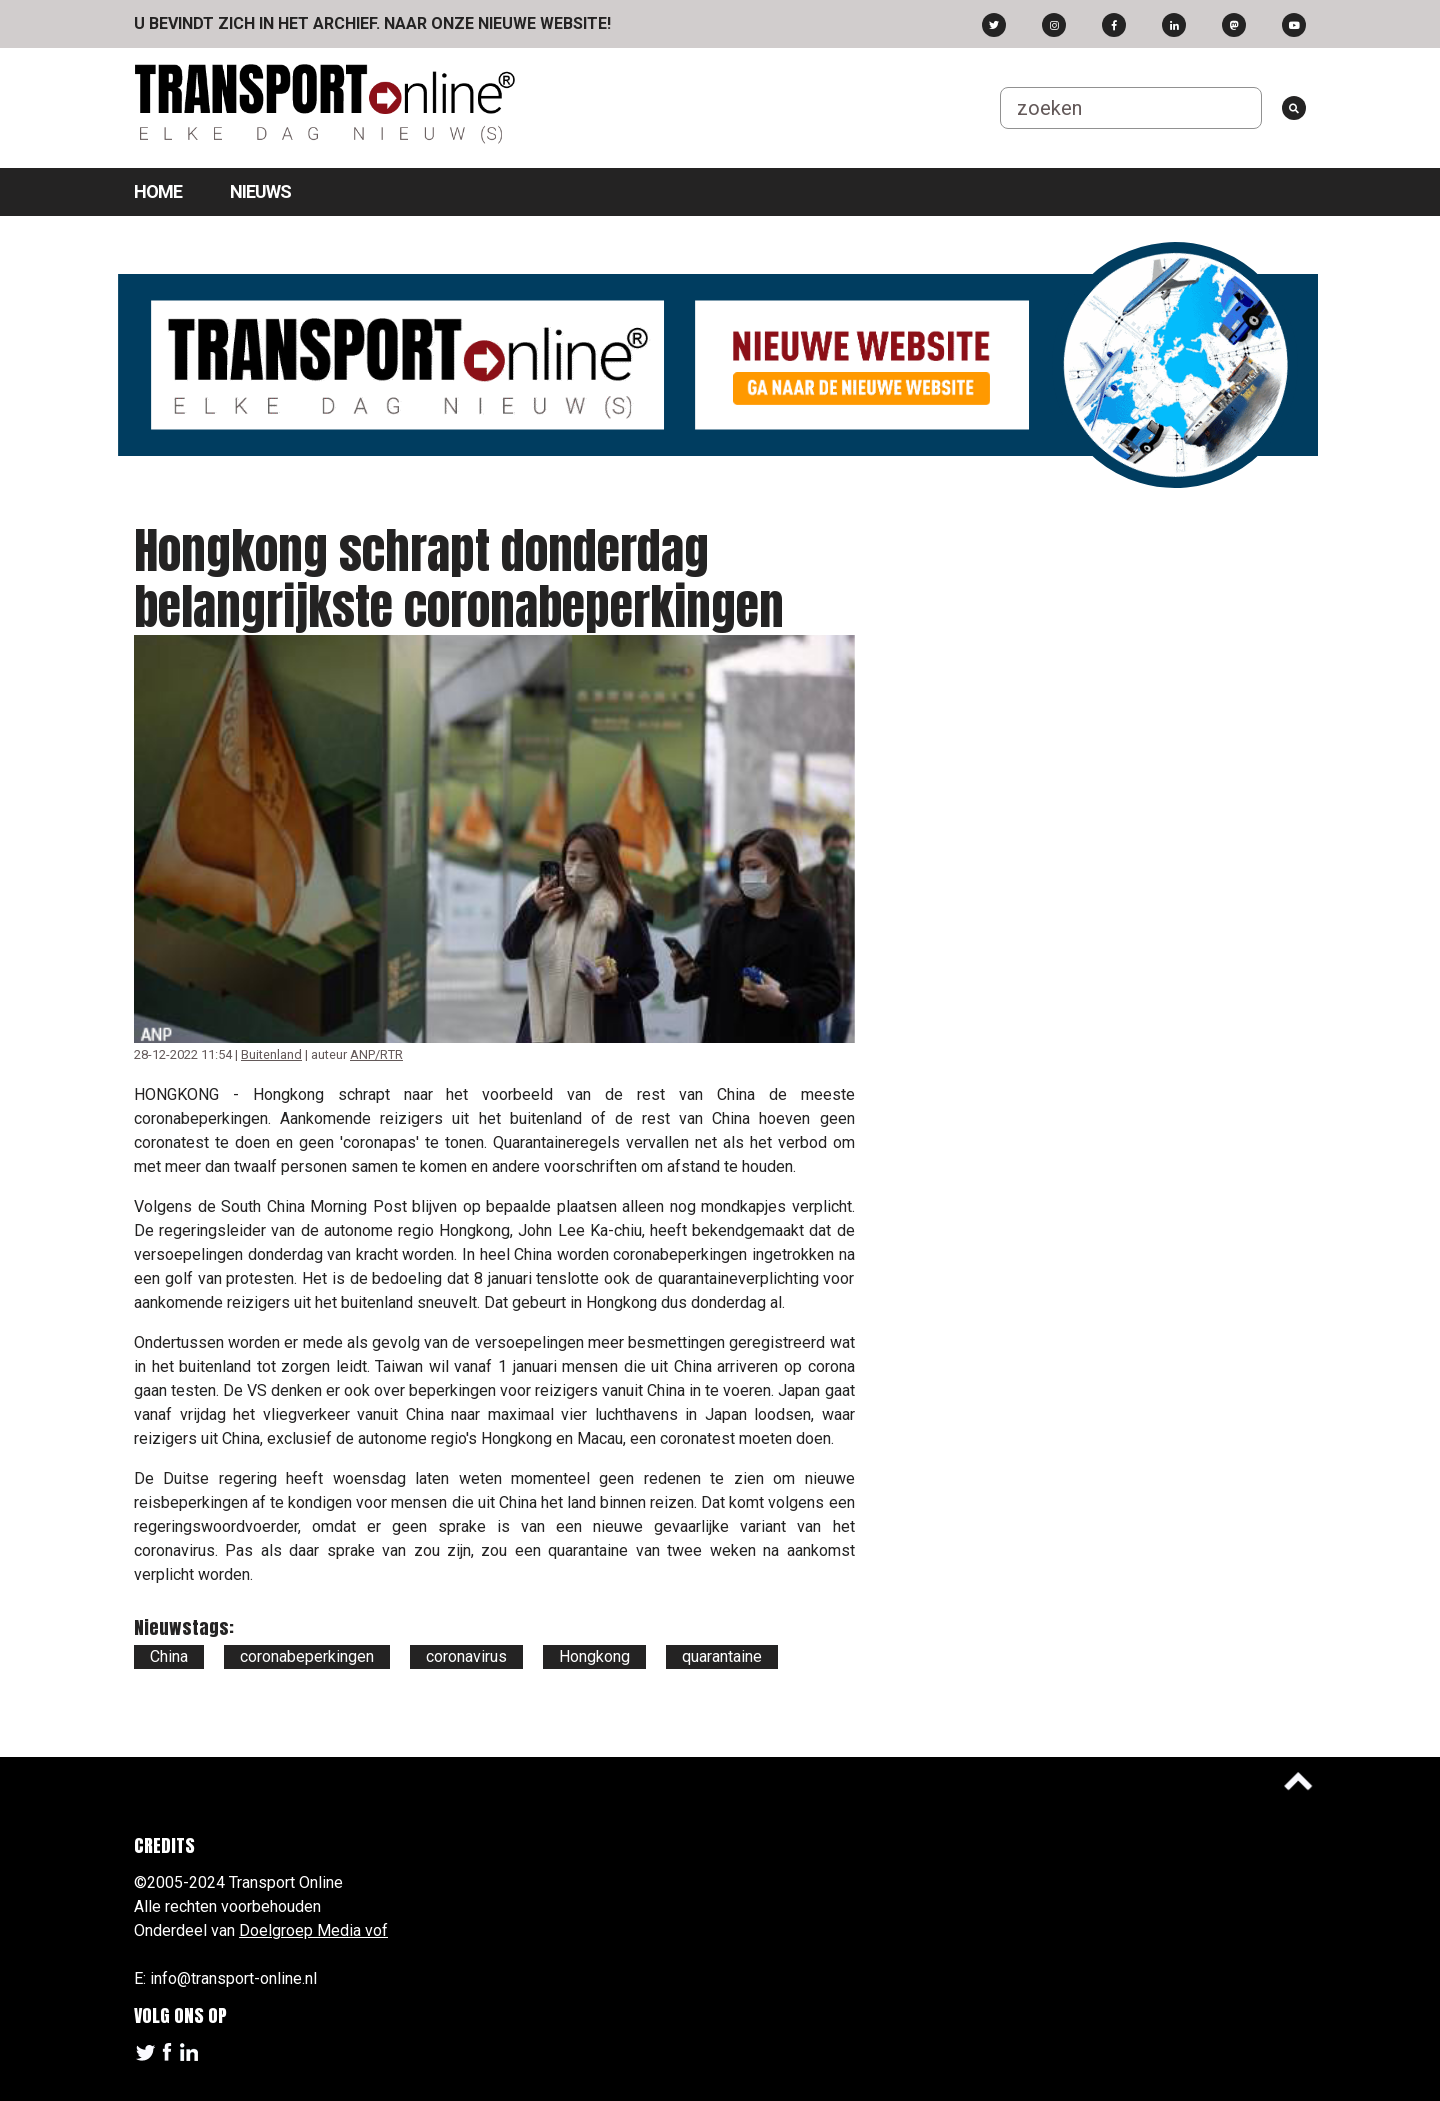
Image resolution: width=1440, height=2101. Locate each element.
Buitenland (271, 1054)
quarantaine (722, 1656)
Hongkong (594, 1656)
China (169, 1656)
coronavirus (466, 1656)
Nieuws (260, 191)
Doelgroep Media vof (313, 1930)
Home (158, 191)
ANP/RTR (376, 1054)
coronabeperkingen (307, 1656)
